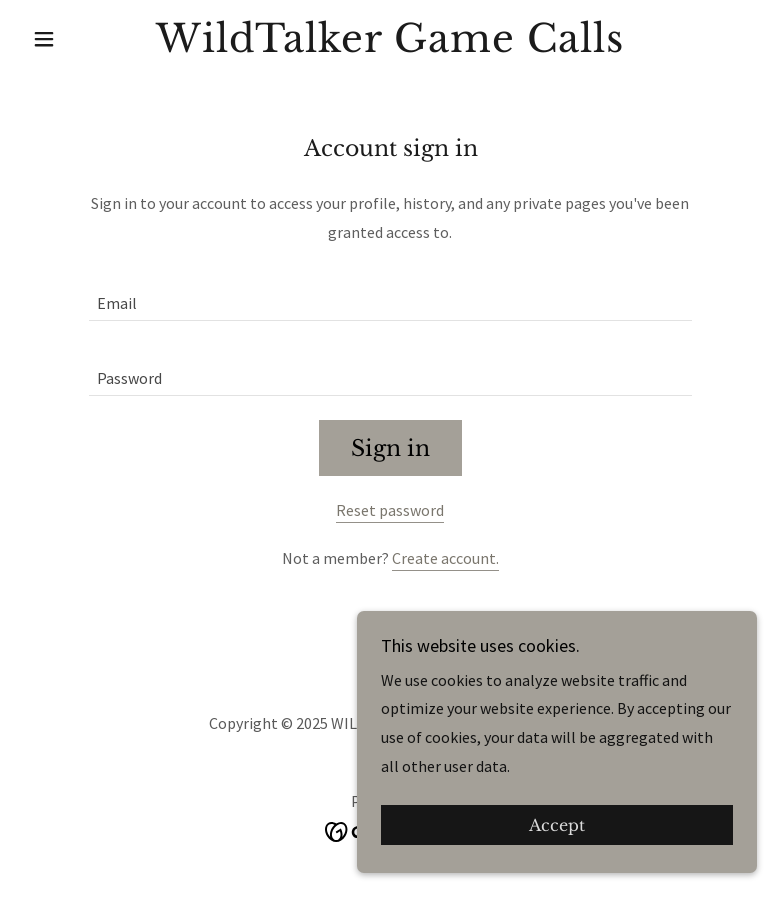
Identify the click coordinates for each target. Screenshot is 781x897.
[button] (79, 39)
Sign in (390, 448)
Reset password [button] (390, 510)
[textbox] (390, 295)
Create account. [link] (445, 558)
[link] (390, 46)
